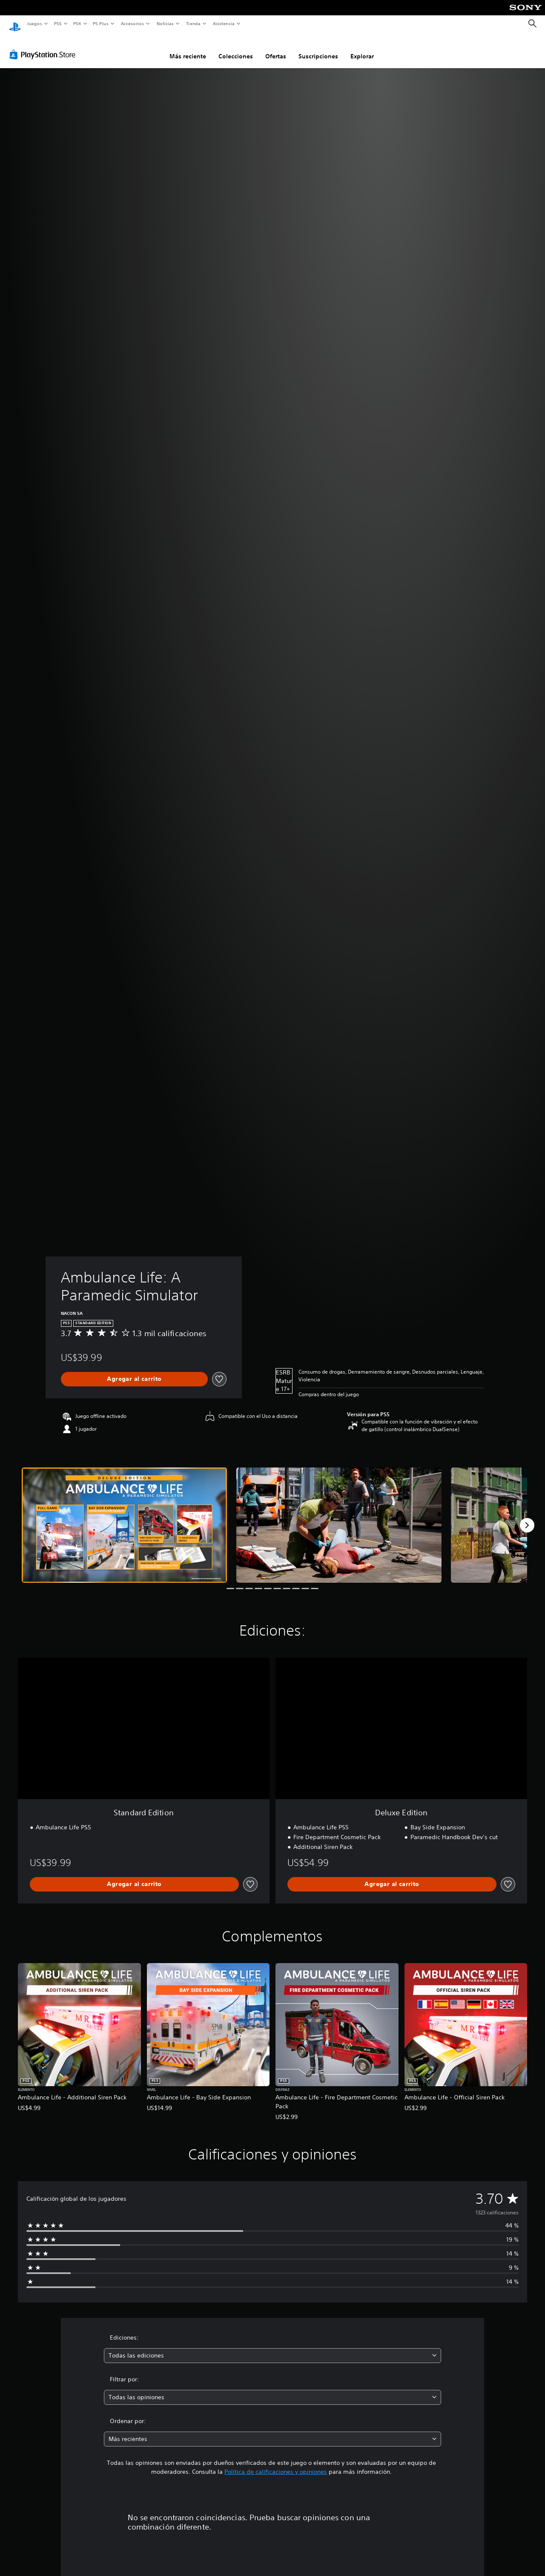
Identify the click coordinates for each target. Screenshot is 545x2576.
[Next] (527, 1517)
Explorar (362, 48)
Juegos (34, 23)
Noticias (165, 23)
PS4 (77, 23)
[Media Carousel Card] (124, 1517)
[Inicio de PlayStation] (15, 23)
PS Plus (101, 23)
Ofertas (275, 48)
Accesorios (132, 23)
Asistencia (223, 23)
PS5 (58, 23)
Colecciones (235, 48)
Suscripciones (318, 48)
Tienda (193, 23)
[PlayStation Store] (44, 46)
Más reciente (187, 48)
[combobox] (273, 2347)
